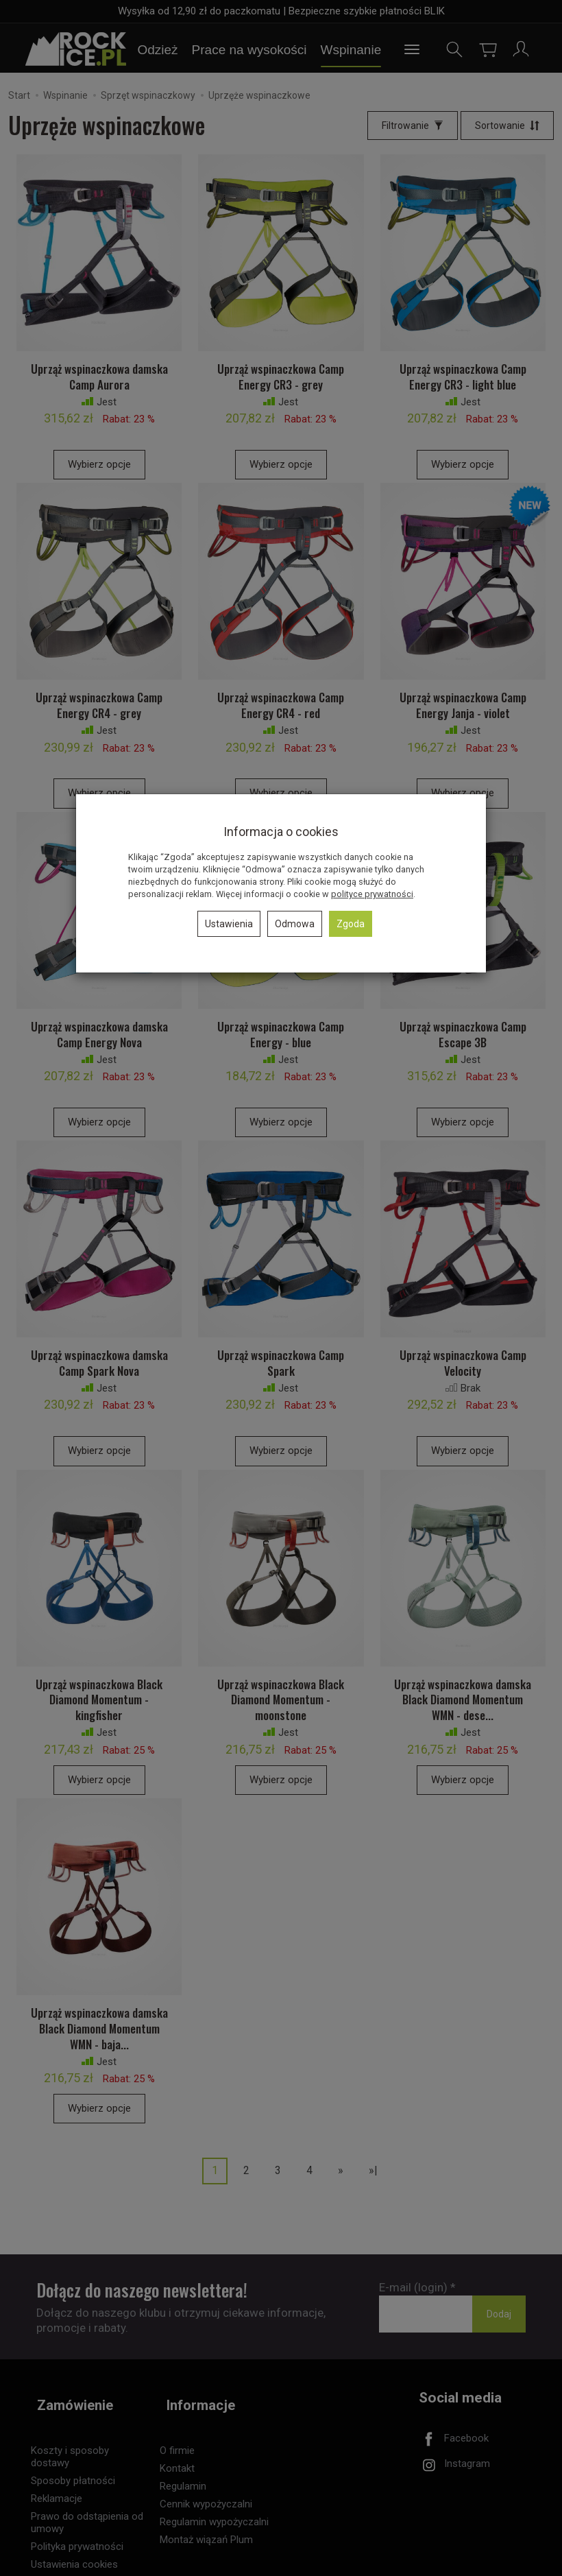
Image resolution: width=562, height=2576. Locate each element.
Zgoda (351, 923)
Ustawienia (229, 923)
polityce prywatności (372, 894)
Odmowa (295, 923)
